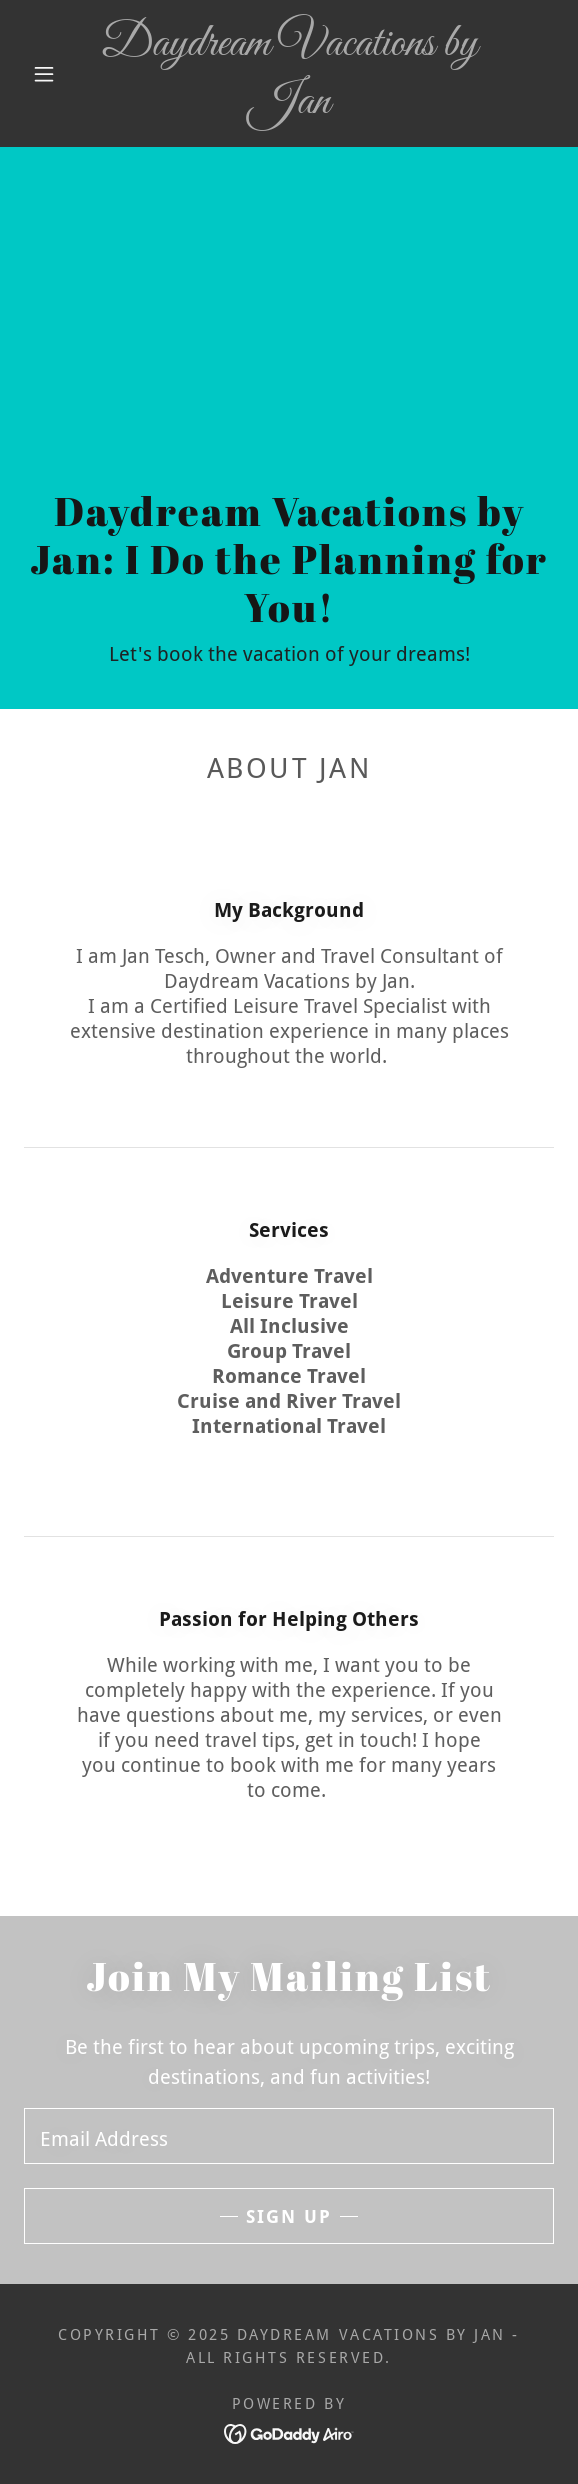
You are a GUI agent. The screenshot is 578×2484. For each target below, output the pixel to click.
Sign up (289, 2216)
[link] (289, 73)
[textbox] (289, 2136)
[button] (50, 74)
